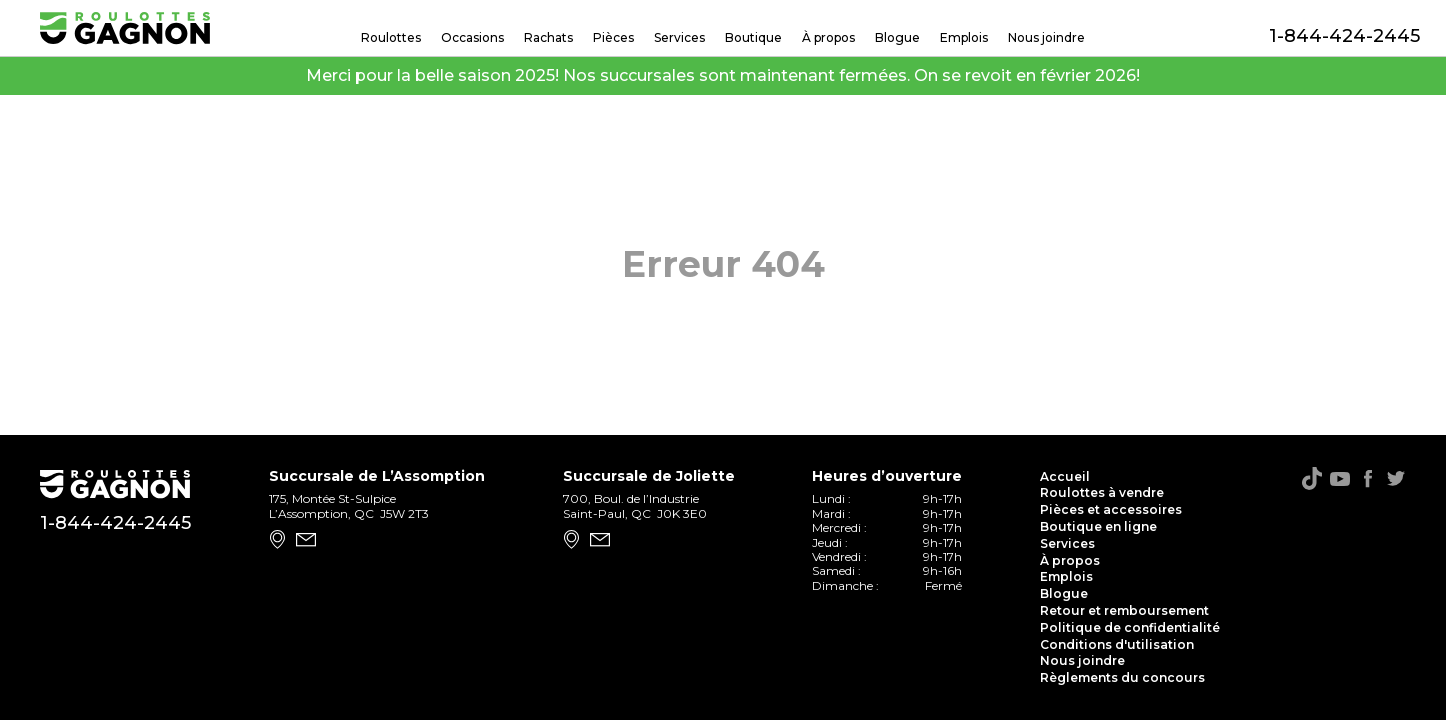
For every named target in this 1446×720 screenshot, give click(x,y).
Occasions (472, 37)
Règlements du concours (1122, 677)
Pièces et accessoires (1111, 509)
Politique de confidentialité (1130, 627)
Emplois (964, 37)
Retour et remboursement (1124, 610)
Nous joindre (1046, 37)
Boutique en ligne (1098, 526)
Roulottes (391, 37)
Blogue (897, 37)
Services (679, 37)
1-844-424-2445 (1337, 36)
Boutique (753, 37)
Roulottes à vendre (1102, 492)
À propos (828, 37)
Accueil (1065, 476)
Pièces (613, 37)
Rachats (548, 37)
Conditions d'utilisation (1117, 644)
